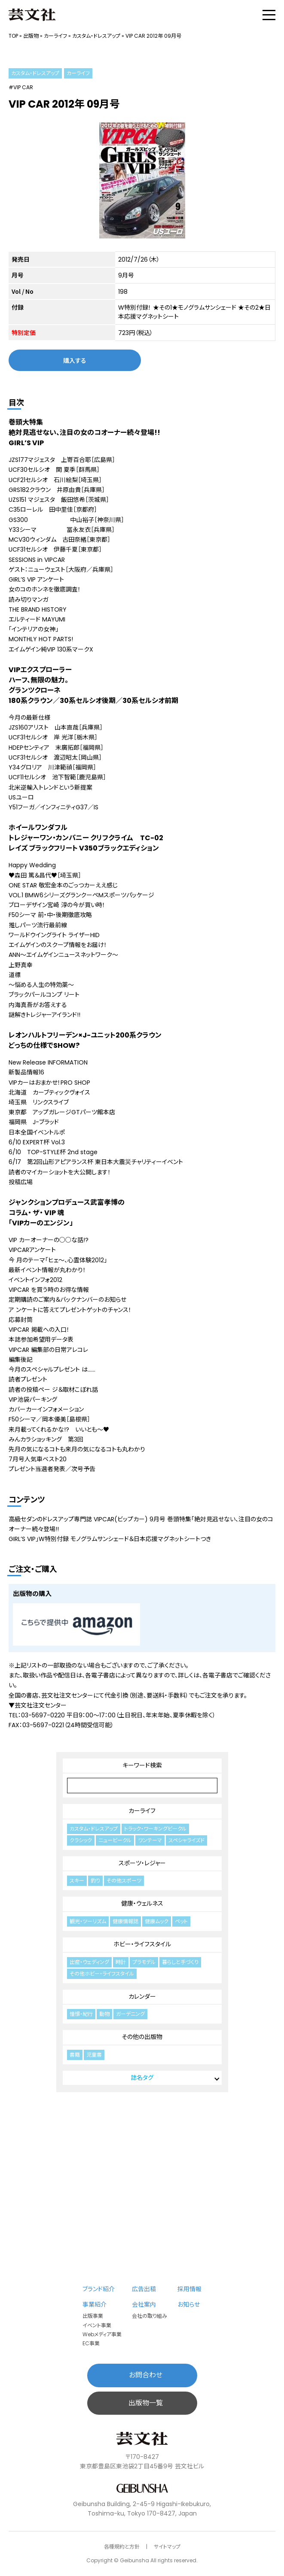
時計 (121, 1962)
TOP (13, 35)
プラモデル (144, 1962)
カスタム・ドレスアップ (96, 35)
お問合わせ (145, 2375)
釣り (95, 1880)
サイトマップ (167, 2546)
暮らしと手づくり (180, 1962)
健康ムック (156, 1921)
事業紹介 (94, 2304)
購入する (74, 360)
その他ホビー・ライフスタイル (102, 1973)
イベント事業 (96, 2325)
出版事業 (92, 2316)
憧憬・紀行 (81, 2014)
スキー (77, 1880)
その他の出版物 (142, 2037)
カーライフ (55, 35)
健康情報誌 (125, 1921)
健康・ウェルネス (142, 1903)
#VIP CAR (21, 87)
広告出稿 (144, 2289)
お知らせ (188, 2304)
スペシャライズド (186, 1840)
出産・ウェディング (89, 1962)
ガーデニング (130, 2014)
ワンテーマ (150, 1840)
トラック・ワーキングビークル (155, 1828)
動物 (104, 2014)
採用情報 (189, 2289)
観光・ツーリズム (88, 1921)
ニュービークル (114, 1840)
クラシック (81, 1840)
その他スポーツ (124, 1880)
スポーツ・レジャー (142, 1863)
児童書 (94, 2054)
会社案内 (144, 2304)
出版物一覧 (145, 2403)
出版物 (31, 35)
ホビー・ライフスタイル (142, 1944)
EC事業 (91, 2343)
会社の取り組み (149, 2316)
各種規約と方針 (122, 2546)
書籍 (75, 2054)
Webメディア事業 (102, 2334)
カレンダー (142, 1996)
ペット (181, 1921)
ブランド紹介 (98, 2289)
